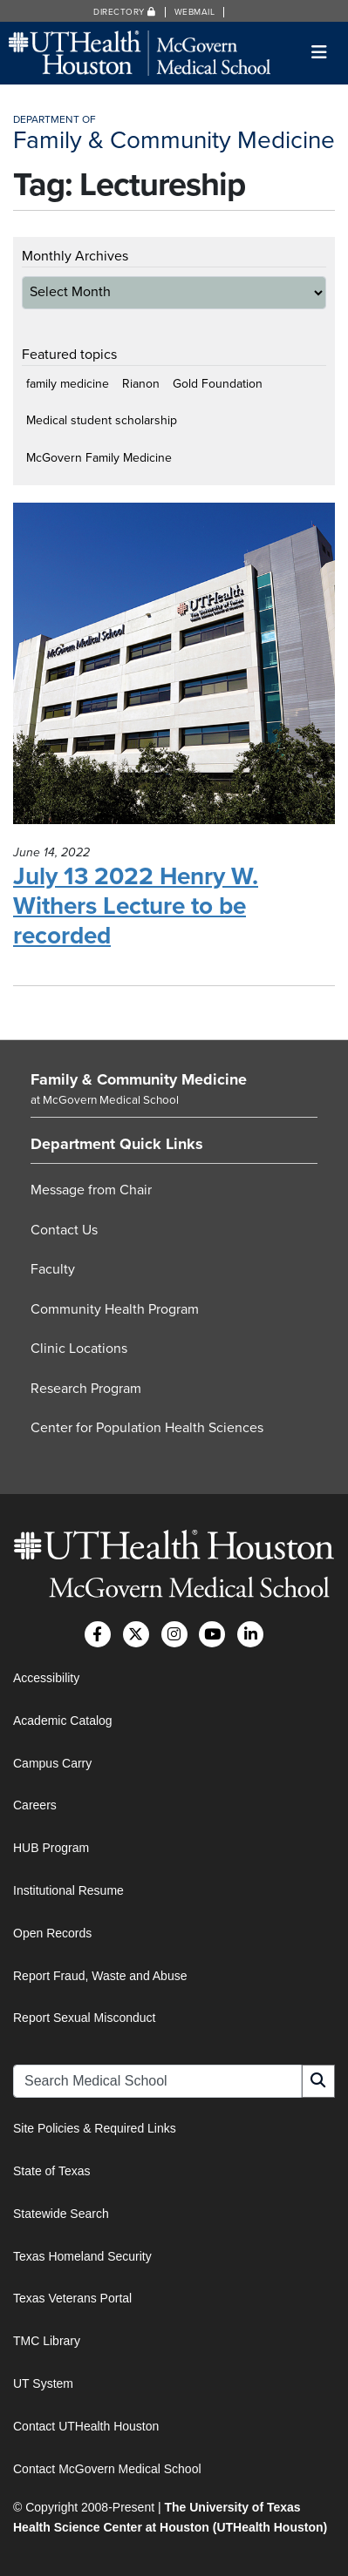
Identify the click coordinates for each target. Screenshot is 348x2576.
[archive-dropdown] (174, 292)
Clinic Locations (79, 1348)
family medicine (67, 383)
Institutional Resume (68, 1890)
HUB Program (51, 1848)
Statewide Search (61, 2214)
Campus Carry (52, 1763)
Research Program (86, 1388)
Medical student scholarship (101, 420)
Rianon (141, 383)
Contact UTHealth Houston (86, 2426)
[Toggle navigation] (319, 52)
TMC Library (46, 2341)
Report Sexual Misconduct (84, 2018)
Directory (124, 12)
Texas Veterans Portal (72, 2298)
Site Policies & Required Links (94, 2128)
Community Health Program (115, 1309)
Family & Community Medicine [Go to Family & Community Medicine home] (139, 1079)
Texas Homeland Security (82, 2256)
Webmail (194, 12)
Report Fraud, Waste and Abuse (100, 1976)
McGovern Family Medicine (99, 457)
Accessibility (46, 1678)
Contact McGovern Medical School (107, 2469)
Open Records (52, 1933)
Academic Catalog (63, 1720)
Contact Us (64, 1230)
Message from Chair (91, 1190)
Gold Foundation (218, 383)
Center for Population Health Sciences (147, 1428)
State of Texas (51, 2171)
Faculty (53, 1269)
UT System (43, 2383)
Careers (35, 1805)
